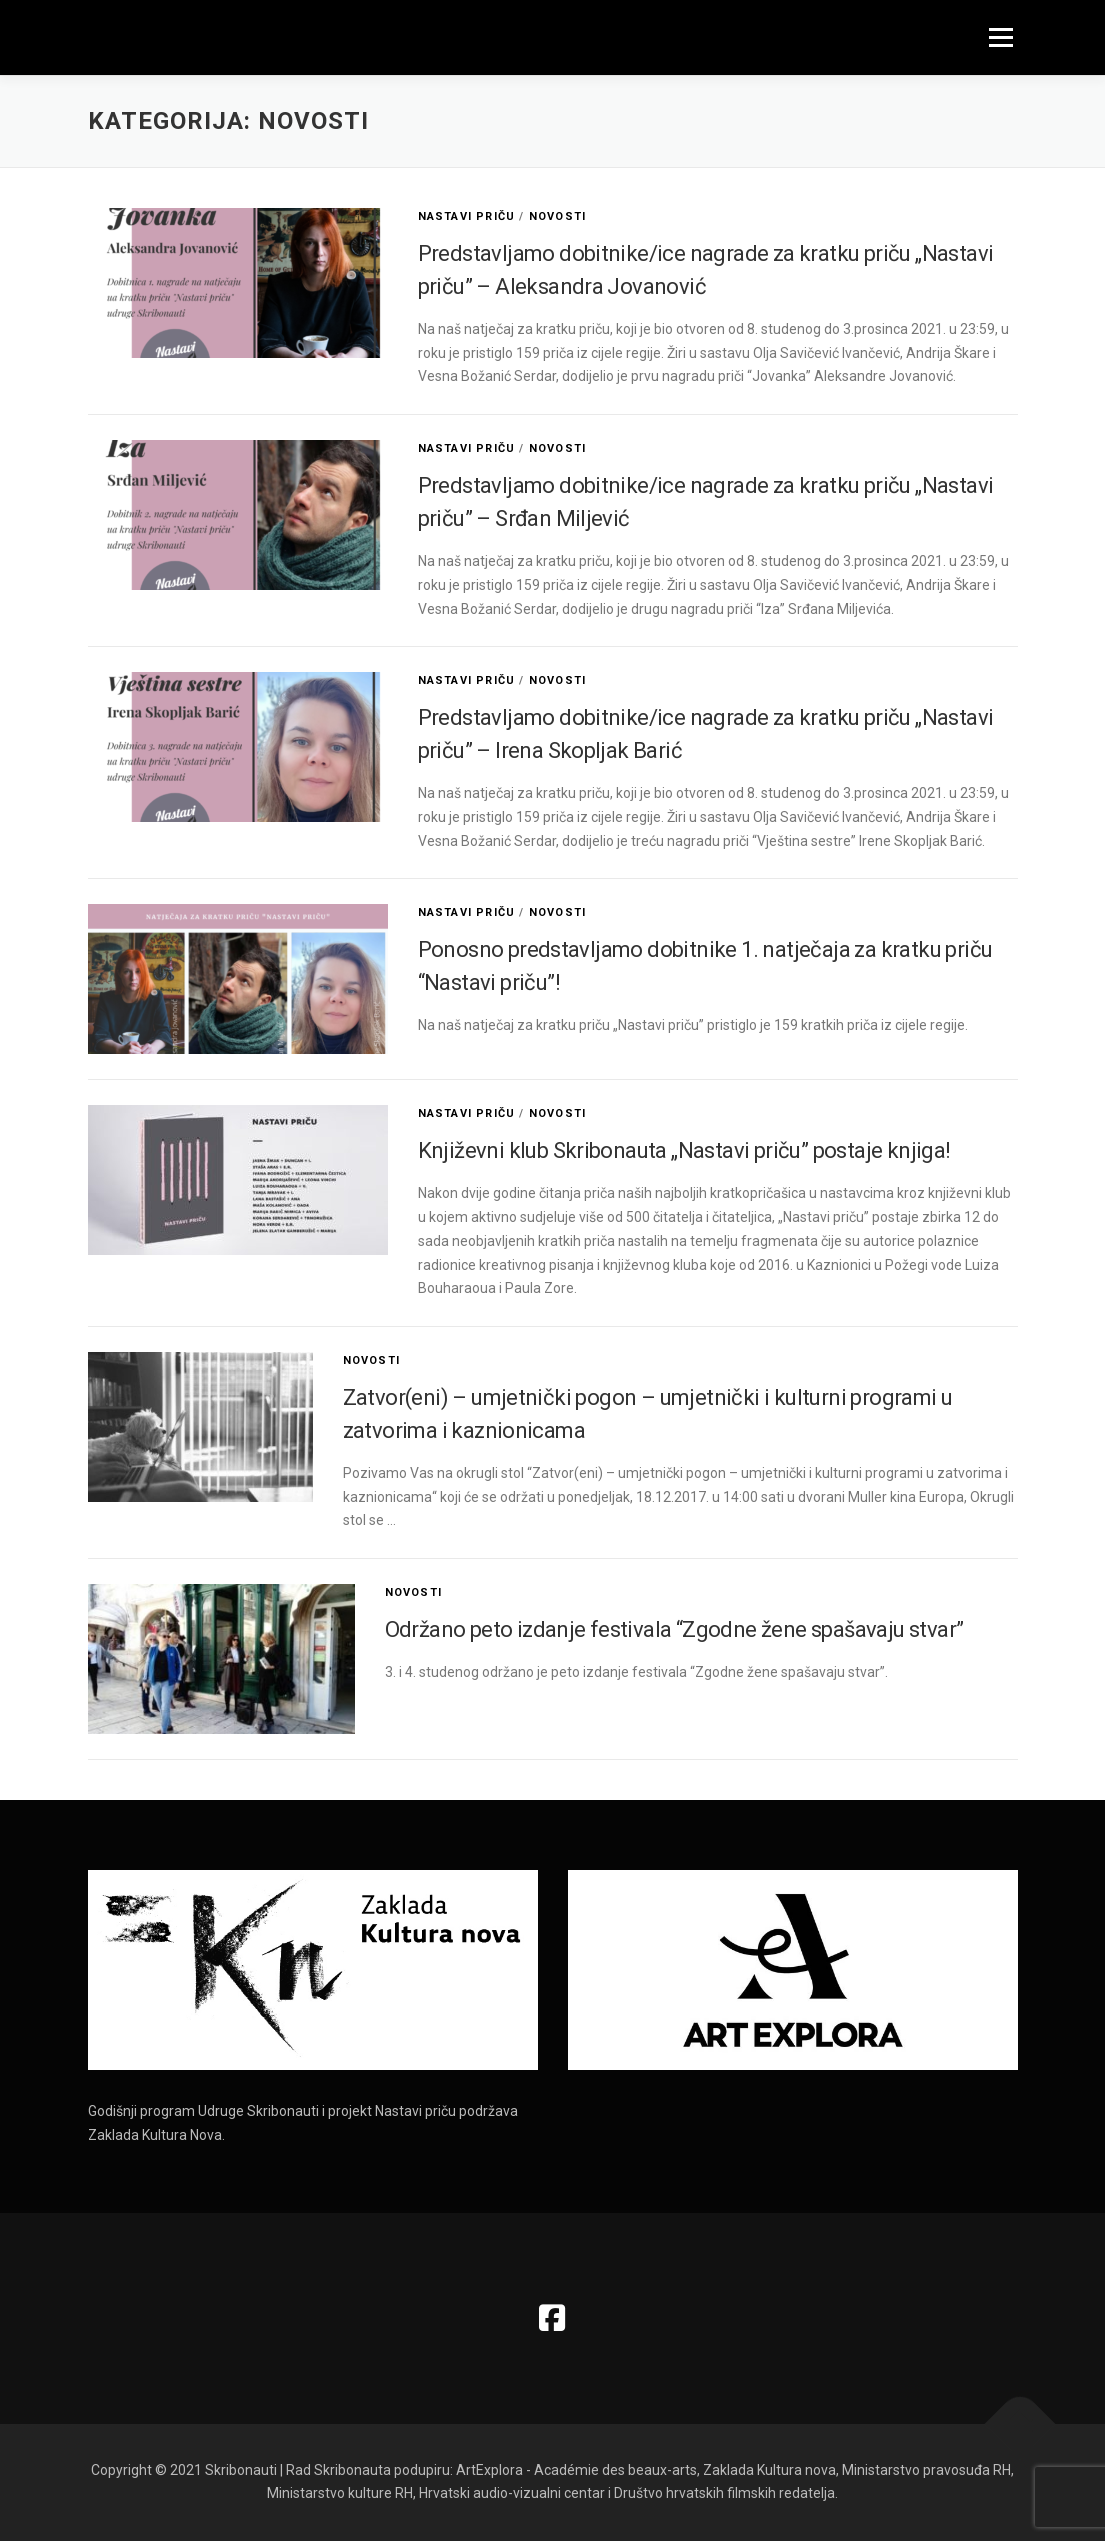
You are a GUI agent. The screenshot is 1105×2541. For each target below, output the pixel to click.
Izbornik (1000, 37)
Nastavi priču (467, 216)
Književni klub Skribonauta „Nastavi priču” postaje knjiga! (684, 1150)
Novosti (557, 216)
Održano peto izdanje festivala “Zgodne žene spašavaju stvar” (674, 1629)
